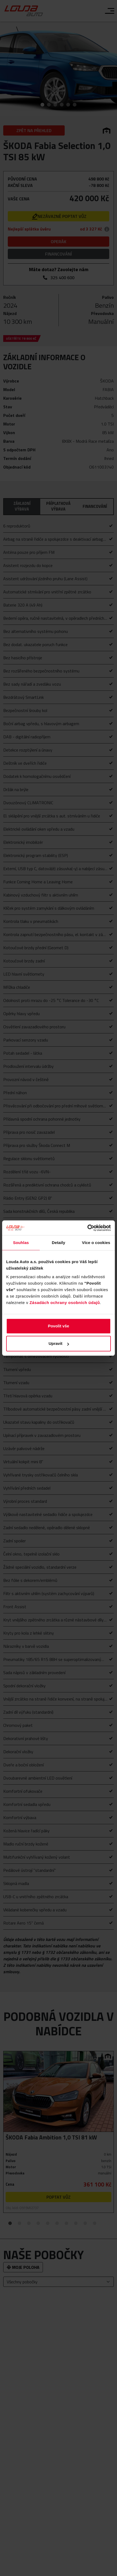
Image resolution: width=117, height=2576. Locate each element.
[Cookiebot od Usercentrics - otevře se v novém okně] (87, 1227)
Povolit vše (58, 1326)
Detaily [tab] (58, 1242)
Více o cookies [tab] (96, 1242)
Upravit (59, 1343)
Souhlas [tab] (21, 1242)
